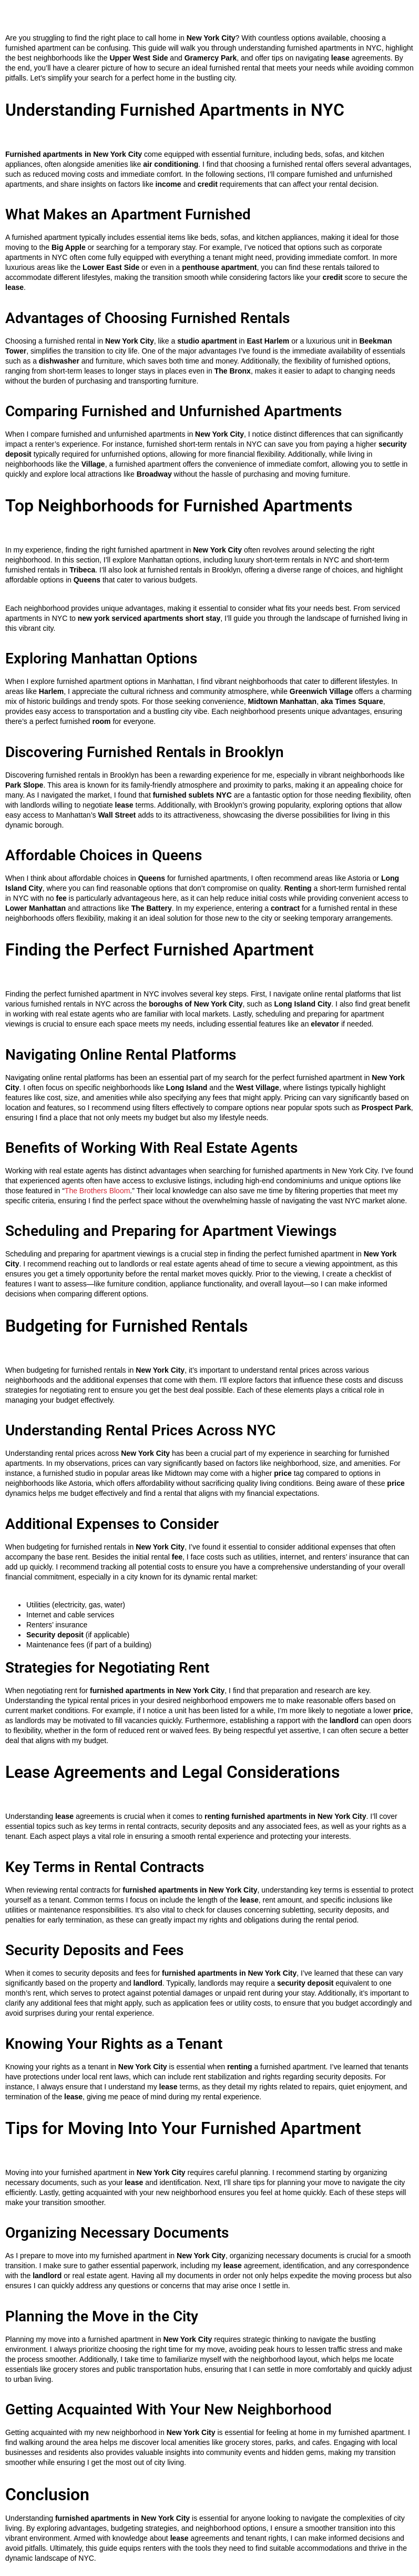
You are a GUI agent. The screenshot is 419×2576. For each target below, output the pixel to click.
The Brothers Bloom (97, 1190)
